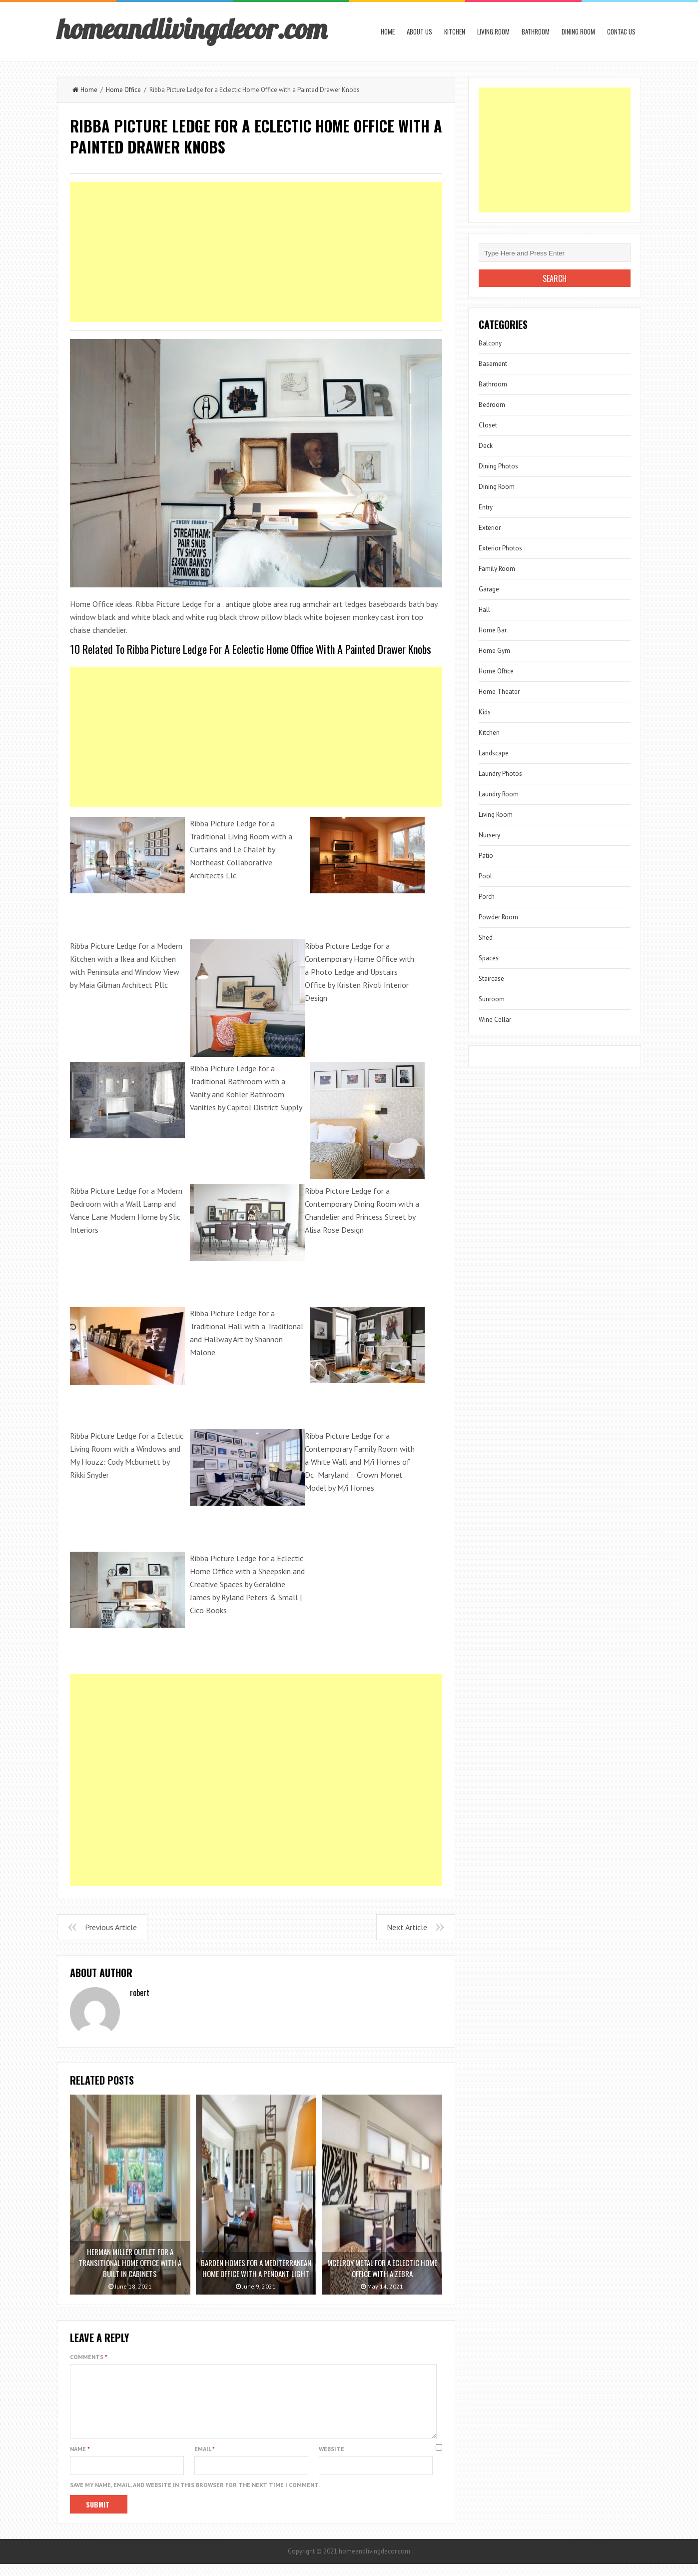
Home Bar (493, 630)
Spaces (489, 958)
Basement (493, 363)
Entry (486, 507)
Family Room (497, 568)
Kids (485, 712)
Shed (486, 937)
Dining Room (578, 31)
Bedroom (492, 404)
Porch (487, 896)
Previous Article (111, 1927)
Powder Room (498, 917)
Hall (484, 609)
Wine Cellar (495, 1019)
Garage (489, 589)
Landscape (494, 753)
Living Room (493, 31)
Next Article (407, 1927)
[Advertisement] (256, 252)
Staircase (491, 978)
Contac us (621, 31)
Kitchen (454, 31)
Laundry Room (499, 794)
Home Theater (499, 691)
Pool (485, 876)
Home (388, 31)
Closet (488, 425)
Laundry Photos (500, 773)
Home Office (123, 89)
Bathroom (536, 31)
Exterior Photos (500, 548)
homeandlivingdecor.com (192, 28)
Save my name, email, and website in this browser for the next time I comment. (195, 2497)
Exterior (490, 527)
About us (419, 31)
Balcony (490, 343)
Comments (88, 2357)
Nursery (489, 835)
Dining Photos (498, 466)
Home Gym (494, 650)
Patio (486, 855)
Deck (486, 445)
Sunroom (492, 999)
